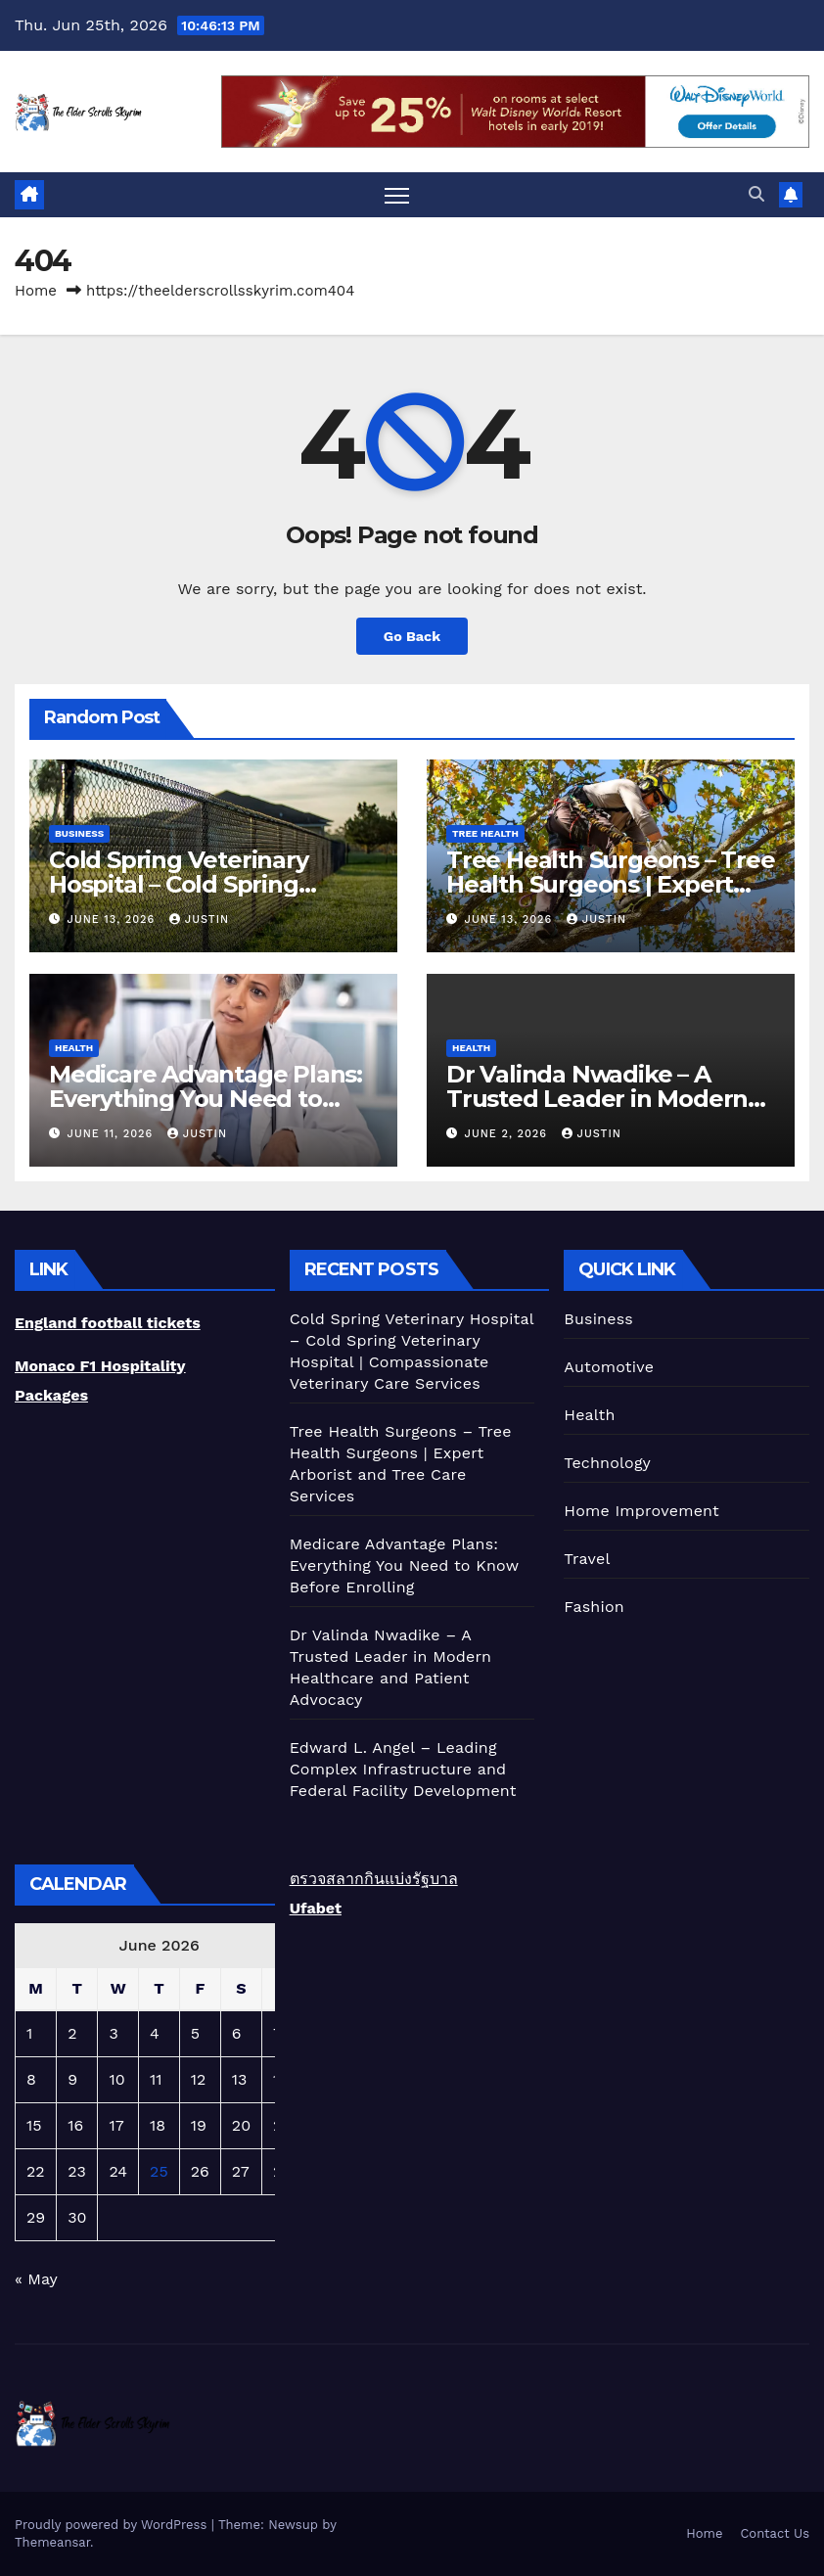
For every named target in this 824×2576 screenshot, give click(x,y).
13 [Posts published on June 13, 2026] (240, 2079)
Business (79, 833)
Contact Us (774, 2533)
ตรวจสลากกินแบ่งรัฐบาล (374, 1878)
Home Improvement (641, 1510)
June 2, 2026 (508, 1133)
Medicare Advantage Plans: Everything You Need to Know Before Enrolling (205, 1098)
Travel (587, 1558)
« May (36, 2279)
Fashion (594, 1606)
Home (36, 290)
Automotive (609, 1366)
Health (74, 1047)
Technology (607, 1462)
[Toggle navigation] (397, 195)
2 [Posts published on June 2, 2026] (72, 2033)
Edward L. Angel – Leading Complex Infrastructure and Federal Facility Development (403, 1769)
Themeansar (52, 2542)
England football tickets (108, 1322)
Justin (199, 919)
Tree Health (485, 833)
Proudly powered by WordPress (113, 2524)
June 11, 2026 (113, 1133)
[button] (756, 194)
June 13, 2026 (114, 919)
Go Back (412, 636)
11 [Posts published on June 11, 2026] (155, 2079)
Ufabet (316, 1908)
